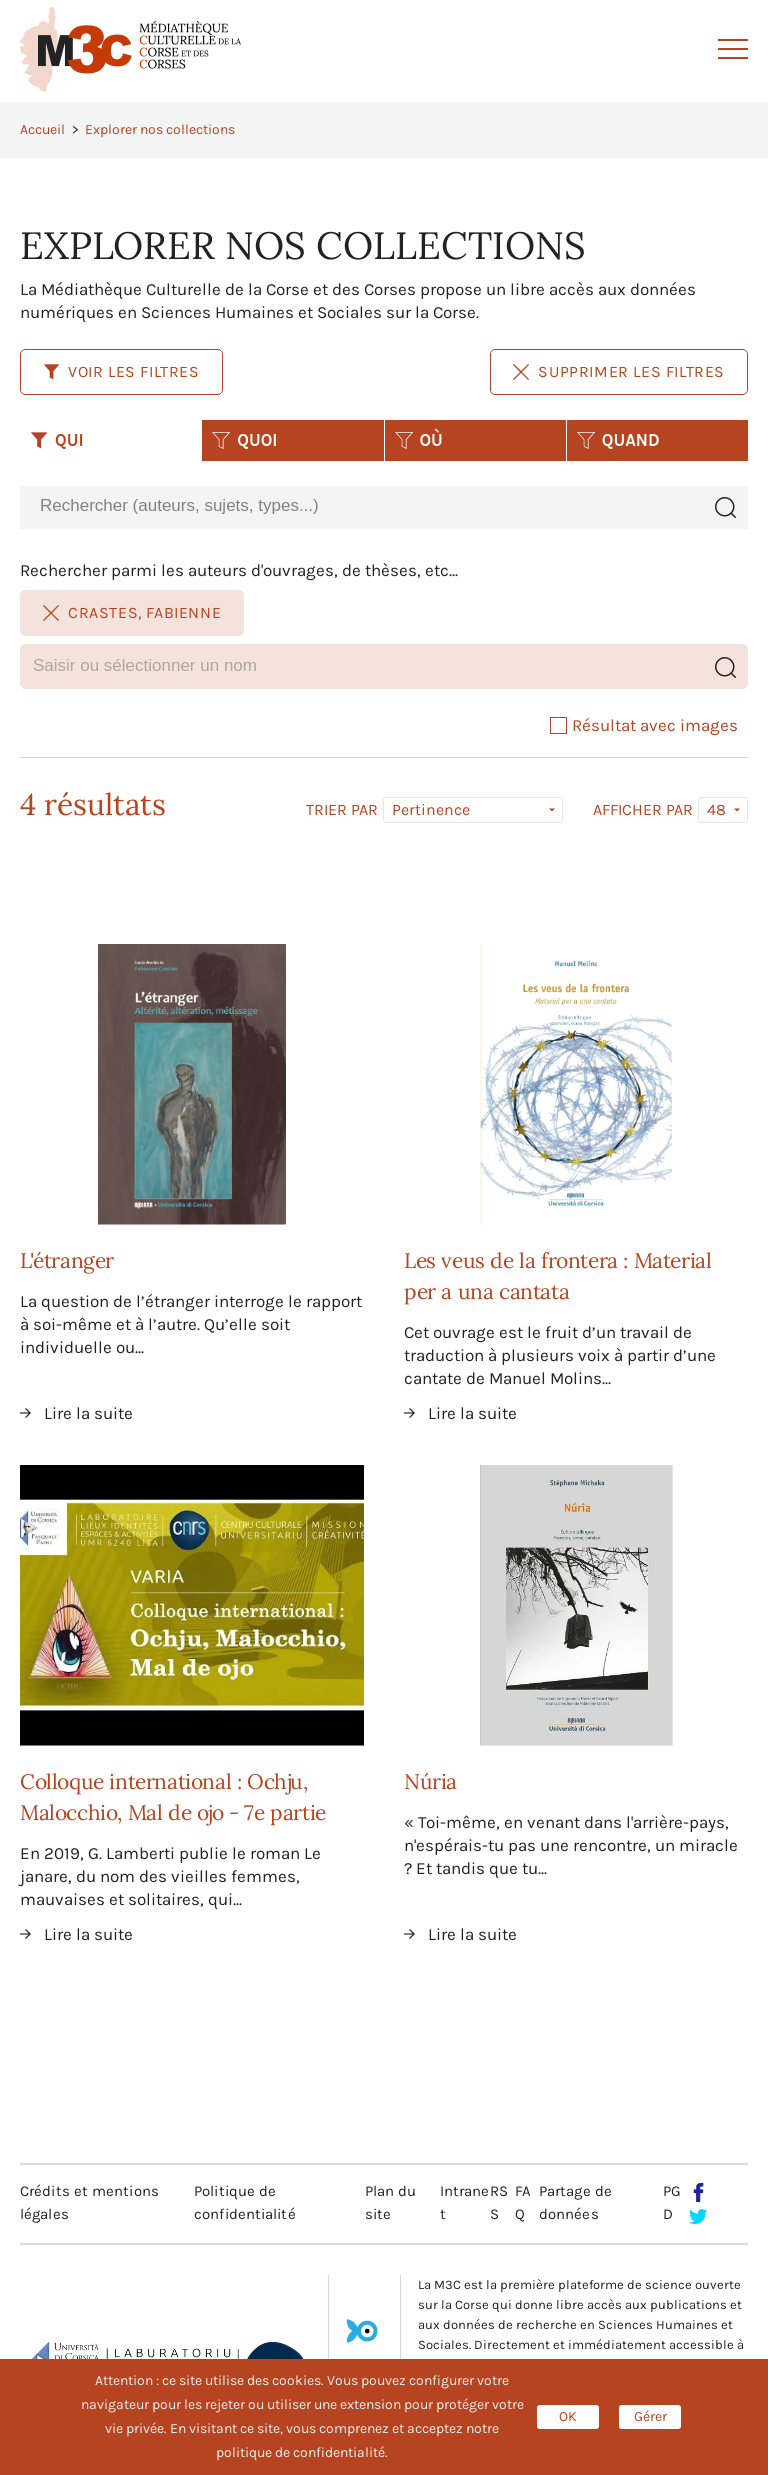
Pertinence (431, 809)
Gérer (650, 2416)
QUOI (244, 440)
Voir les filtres (121, 371)
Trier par (342, 810)
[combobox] (361, 506)
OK (568, 2416)
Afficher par (643, 810)
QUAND (618, 440)
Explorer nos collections (160, 129)
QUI (57, 440)
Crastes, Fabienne (132, 612)
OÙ (419, 440)
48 (716, 809)
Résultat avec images (644, 725)
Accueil (42, 129)
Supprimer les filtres (619, 371)
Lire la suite (88, 1413)
